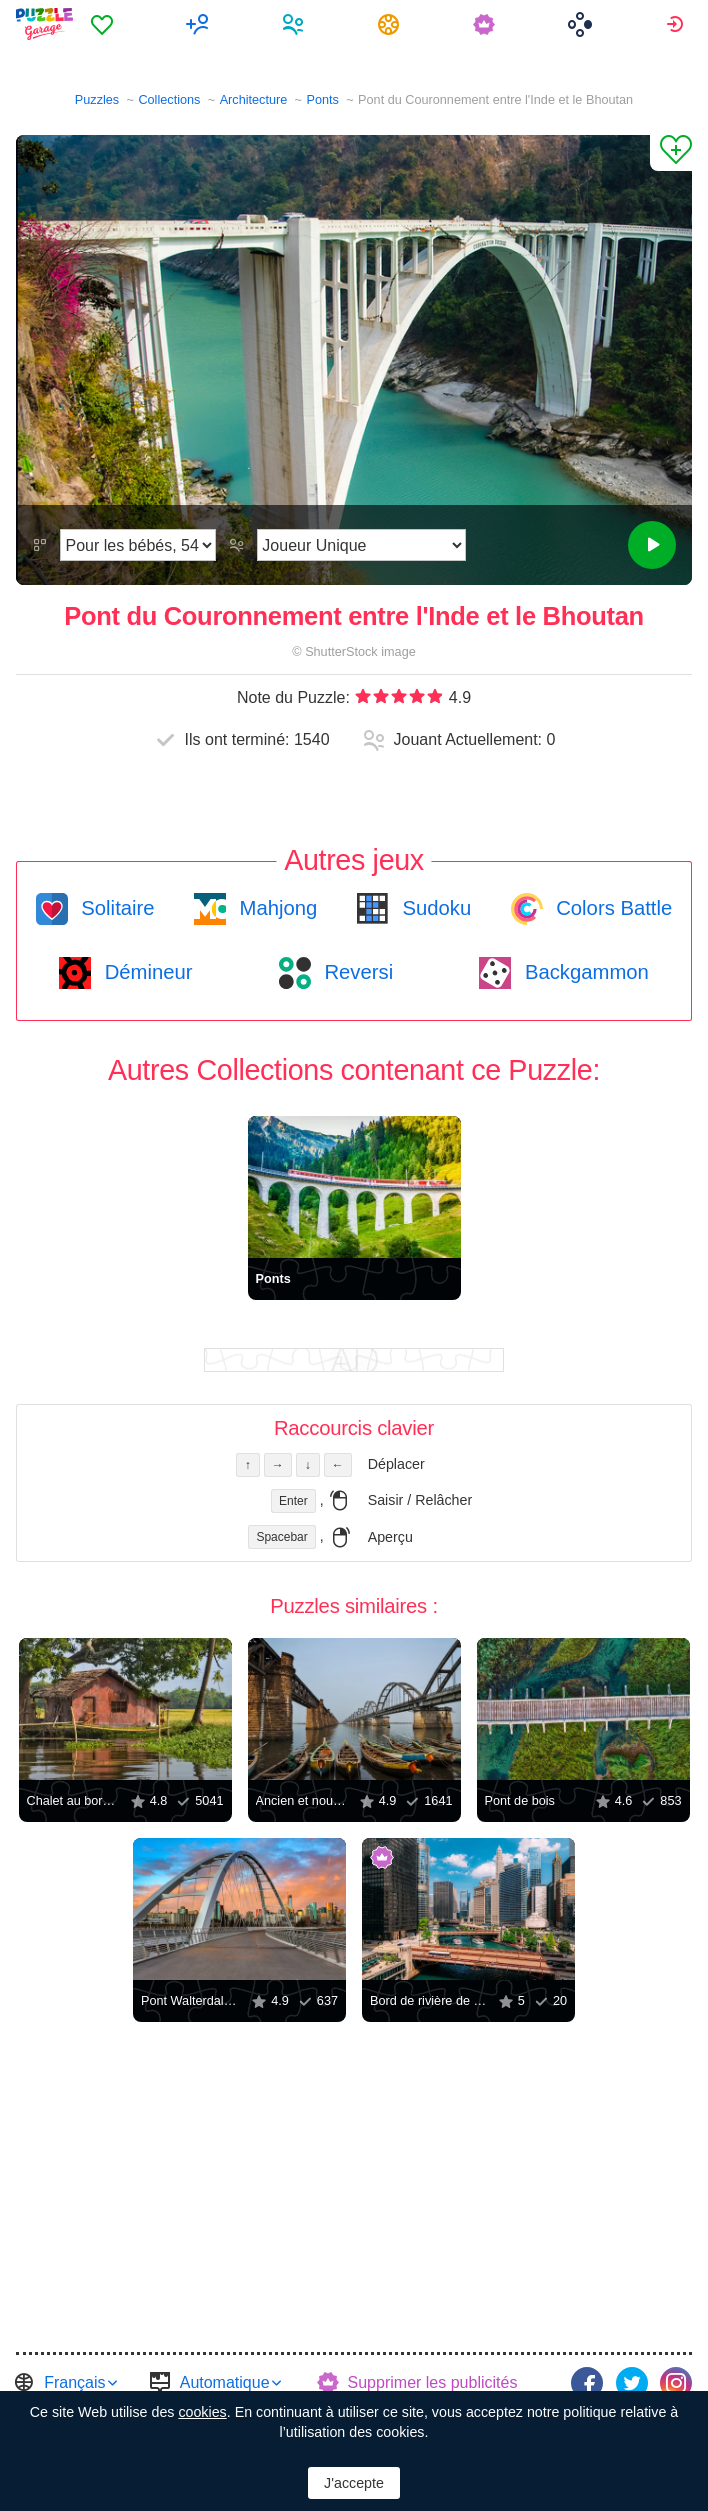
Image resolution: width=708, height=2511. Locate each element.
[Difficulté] (138, 545)
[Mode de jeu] (361, 545)
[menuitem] (104, 24)
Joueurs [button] (295, 24)
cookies (202, 2412)
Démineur (146, 972)
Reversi (356, 972)
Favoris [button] (104, 24)
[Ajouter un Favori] (671, 153)
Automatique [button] (225, 2382)
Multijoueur (200, 24)
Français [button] (74, 2382)
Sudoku (434, 908)
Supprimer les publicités (433, 2382)
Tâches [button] (391, 24)
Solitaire (115, 908)
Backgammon (584, 972)
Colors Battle (612, 908)
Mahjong (275, 908)
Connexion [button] (677, 24)
